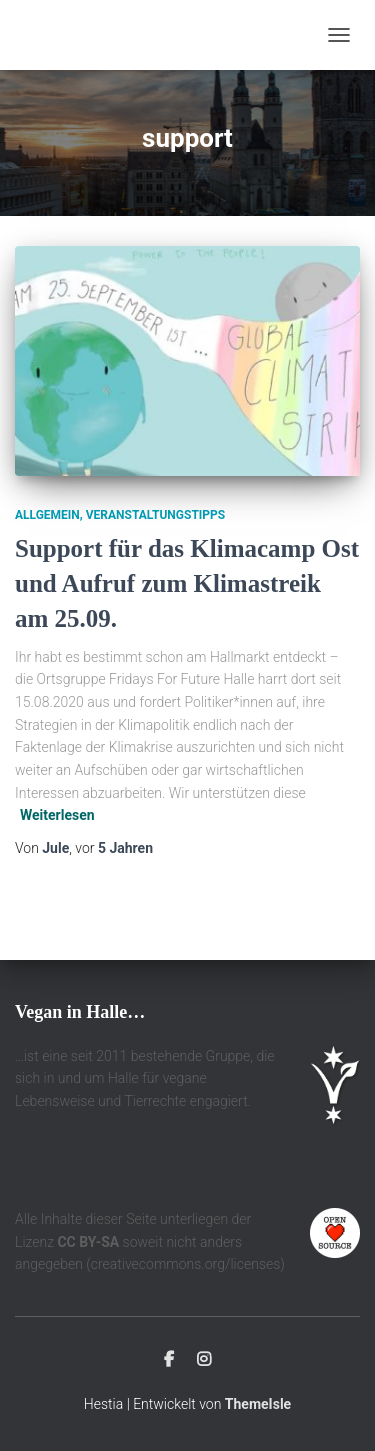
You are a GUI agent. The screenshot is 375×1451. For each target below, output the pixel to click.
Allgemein (47, 515)
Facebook (169, 1360)
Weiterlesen (57, 815)
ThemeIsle (258, 1404)
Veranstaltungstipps (155, 515)
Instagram (204, 1360)
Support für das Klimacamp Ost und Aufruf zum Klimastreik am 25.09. (187, 583)
